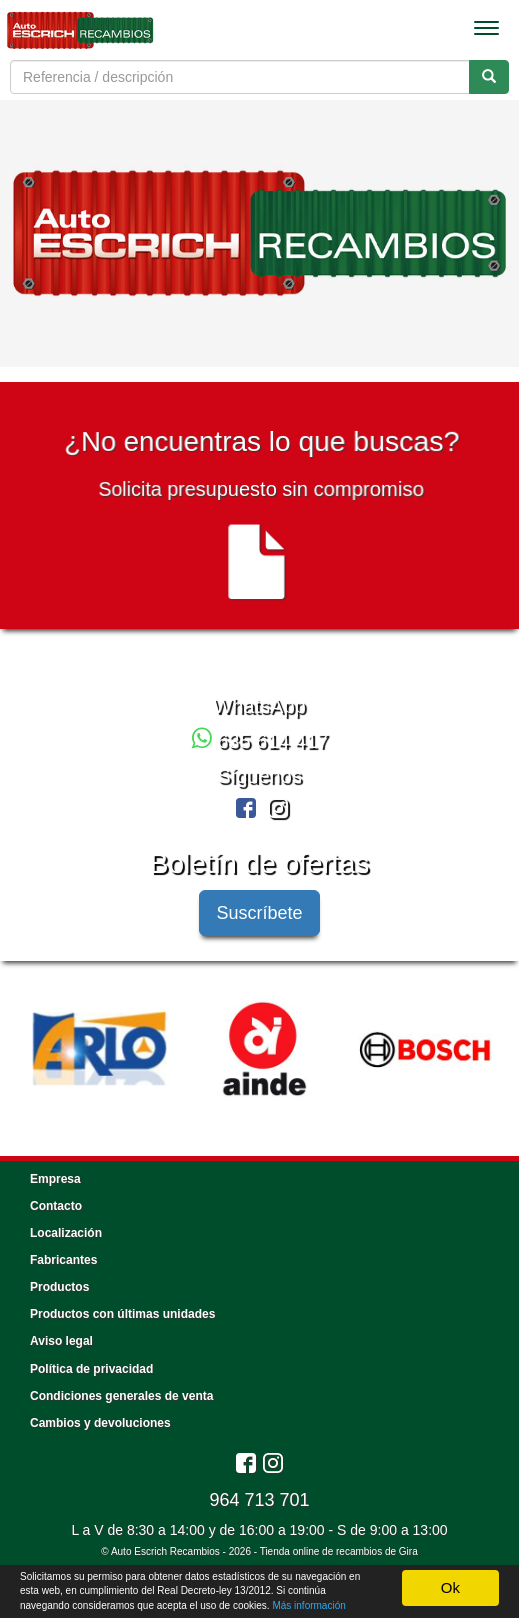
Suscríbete (259, 913)
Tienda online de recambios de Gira (339, 1551)
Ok (450, 1587)
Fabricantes (63, 1260)
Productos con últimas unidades (122, 1314)
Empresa (55, 1179)
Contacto (56, 1206)
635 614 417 (260, 741)
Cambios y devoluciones (100, 1423)
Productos (59, 1287)
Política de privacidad (91, 1369)
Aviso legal (61, 1341)
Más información (308, 1605)
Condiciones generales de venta (121, 1396)
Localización (66, 1233)
